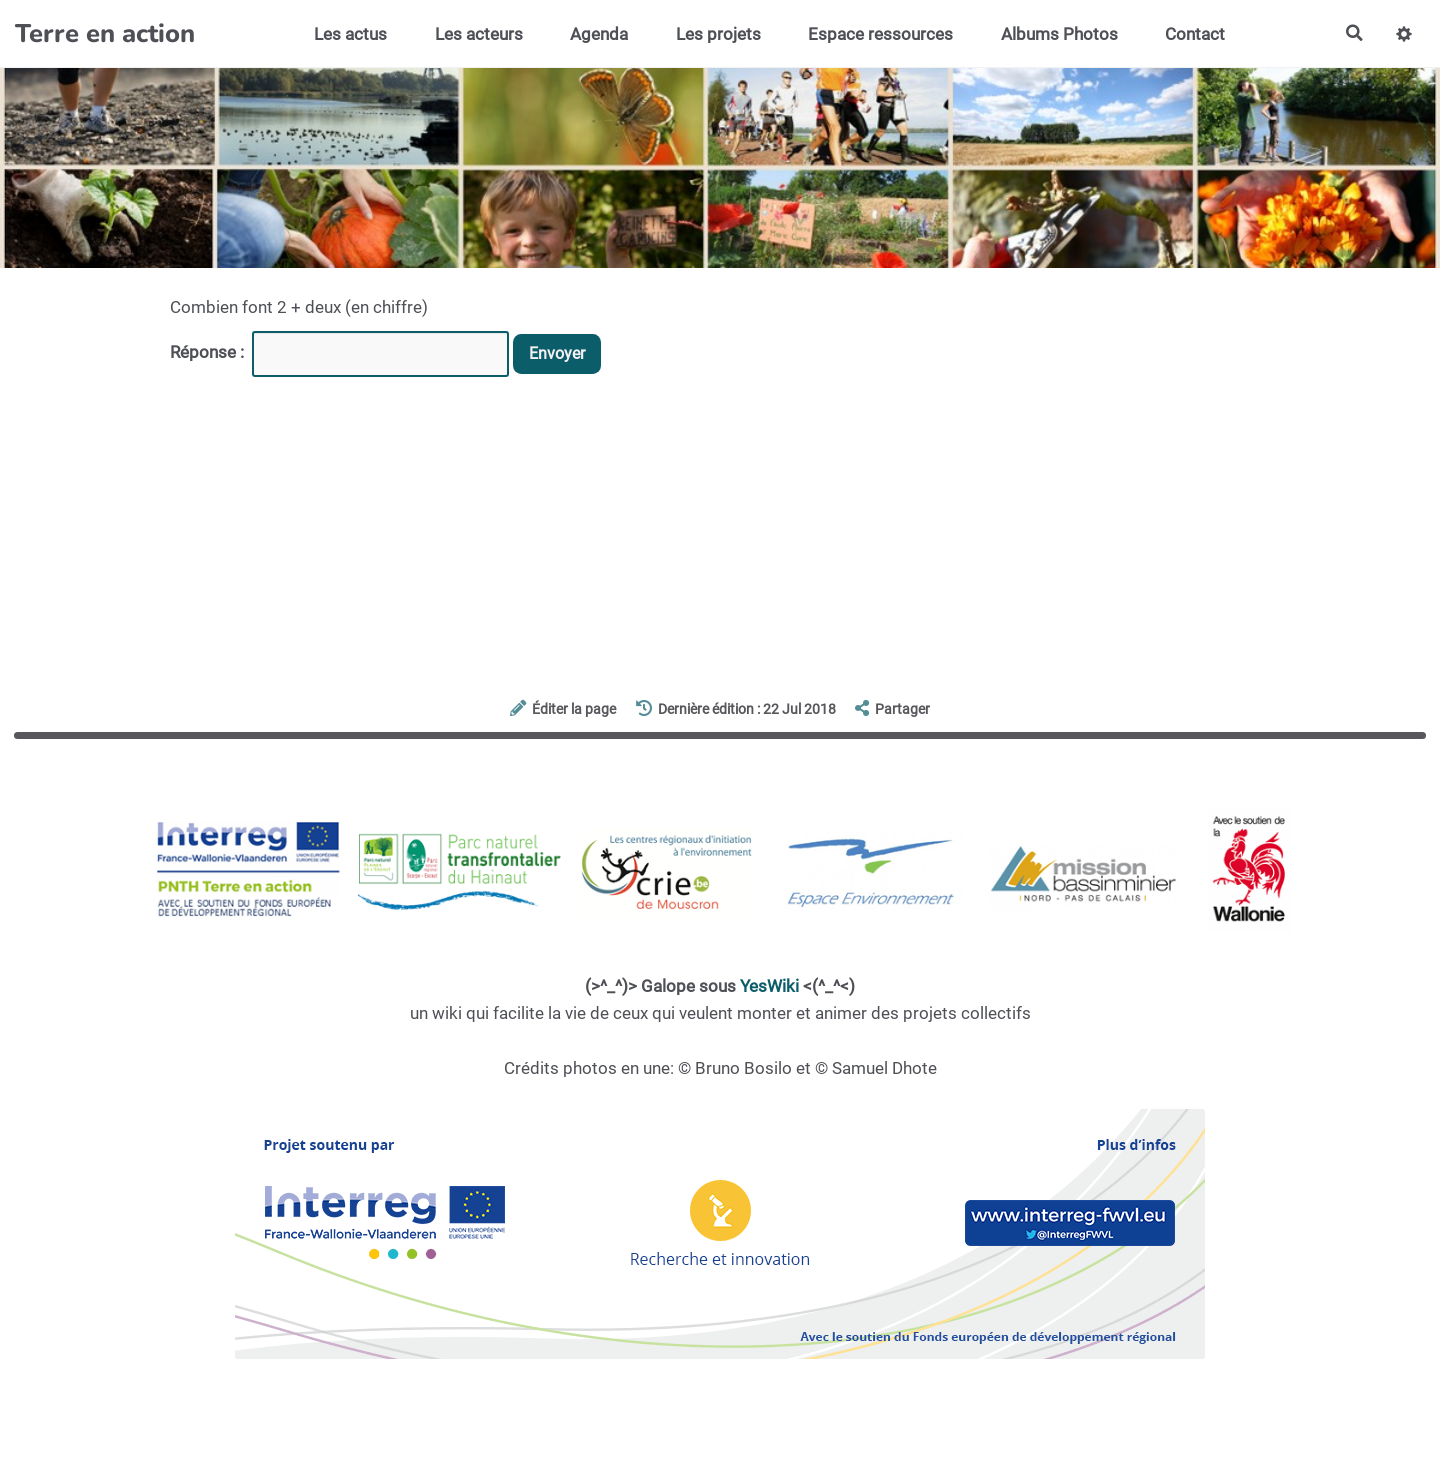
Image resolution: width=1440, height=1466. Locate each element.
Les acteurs (477, 34)
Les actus (348, 34)
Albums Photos (1057, 34)
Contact (1194, 34)
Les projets (716, 34)
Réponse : (209, 352)
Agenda (597, 34)
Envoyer (560, 354)
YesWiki (769, 986)
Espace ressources (879, 34)
